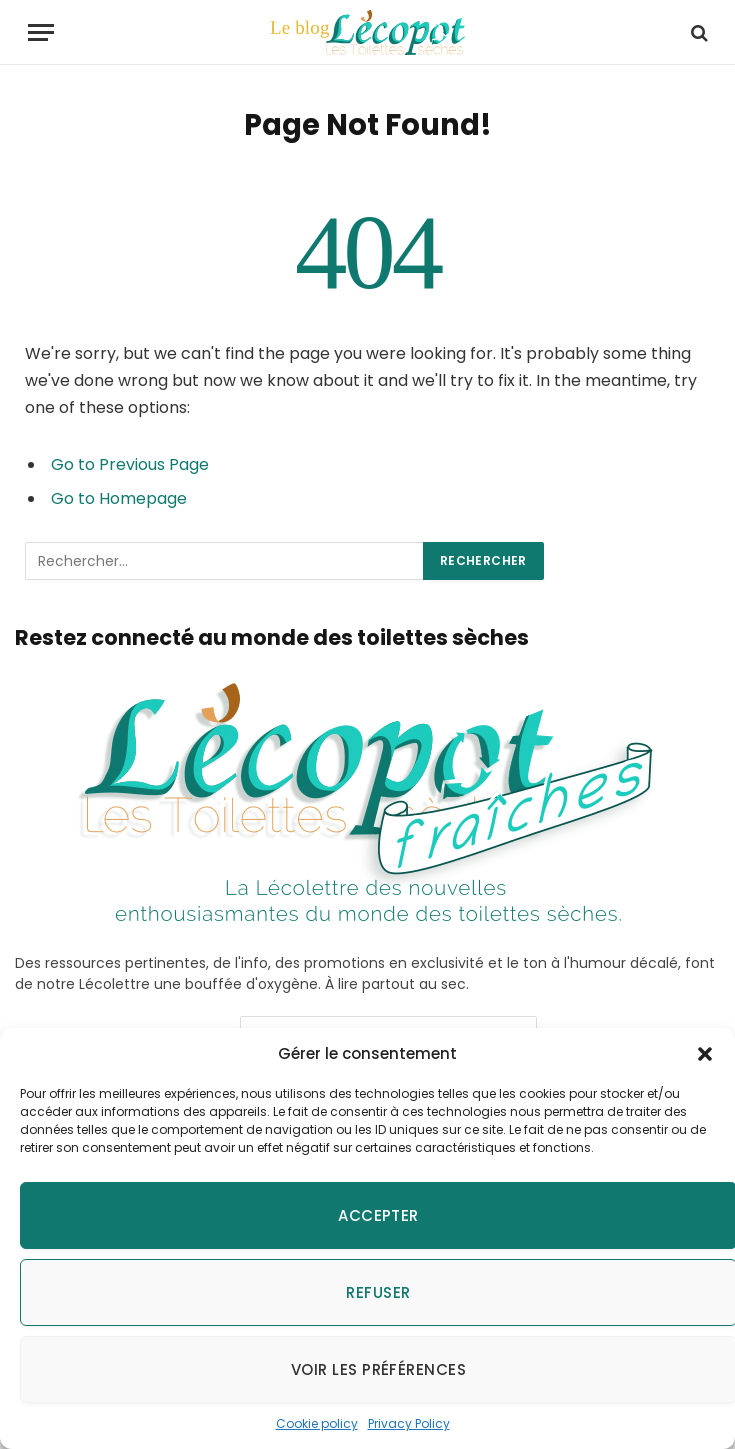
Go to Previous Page (130, 464)
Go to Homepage (119, 498)
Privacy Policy (409, 1423)
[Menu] (41, 32)
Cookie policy (317, 1423)
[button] (705, 1054)
